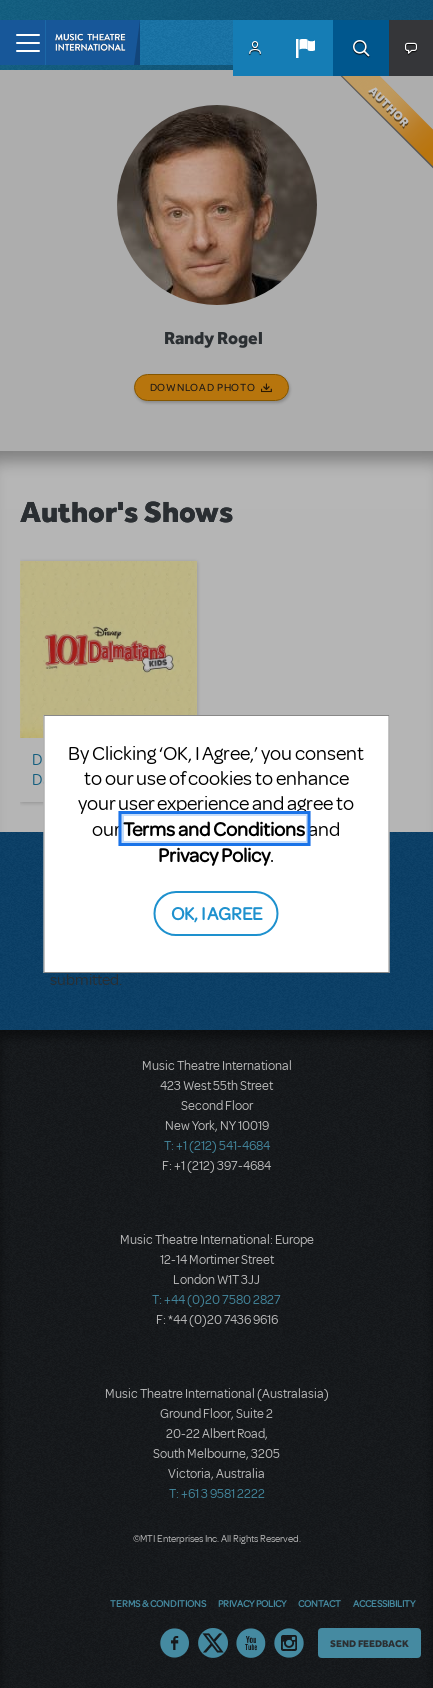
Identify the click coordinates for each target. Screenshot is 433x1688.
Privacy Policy (214, 854)
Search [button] (361, 48)
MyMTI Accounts (255, 48)
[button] (305, 48)
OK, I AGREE (216, 912)
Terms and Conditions (214, 828)
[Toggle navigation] (22, 42)
